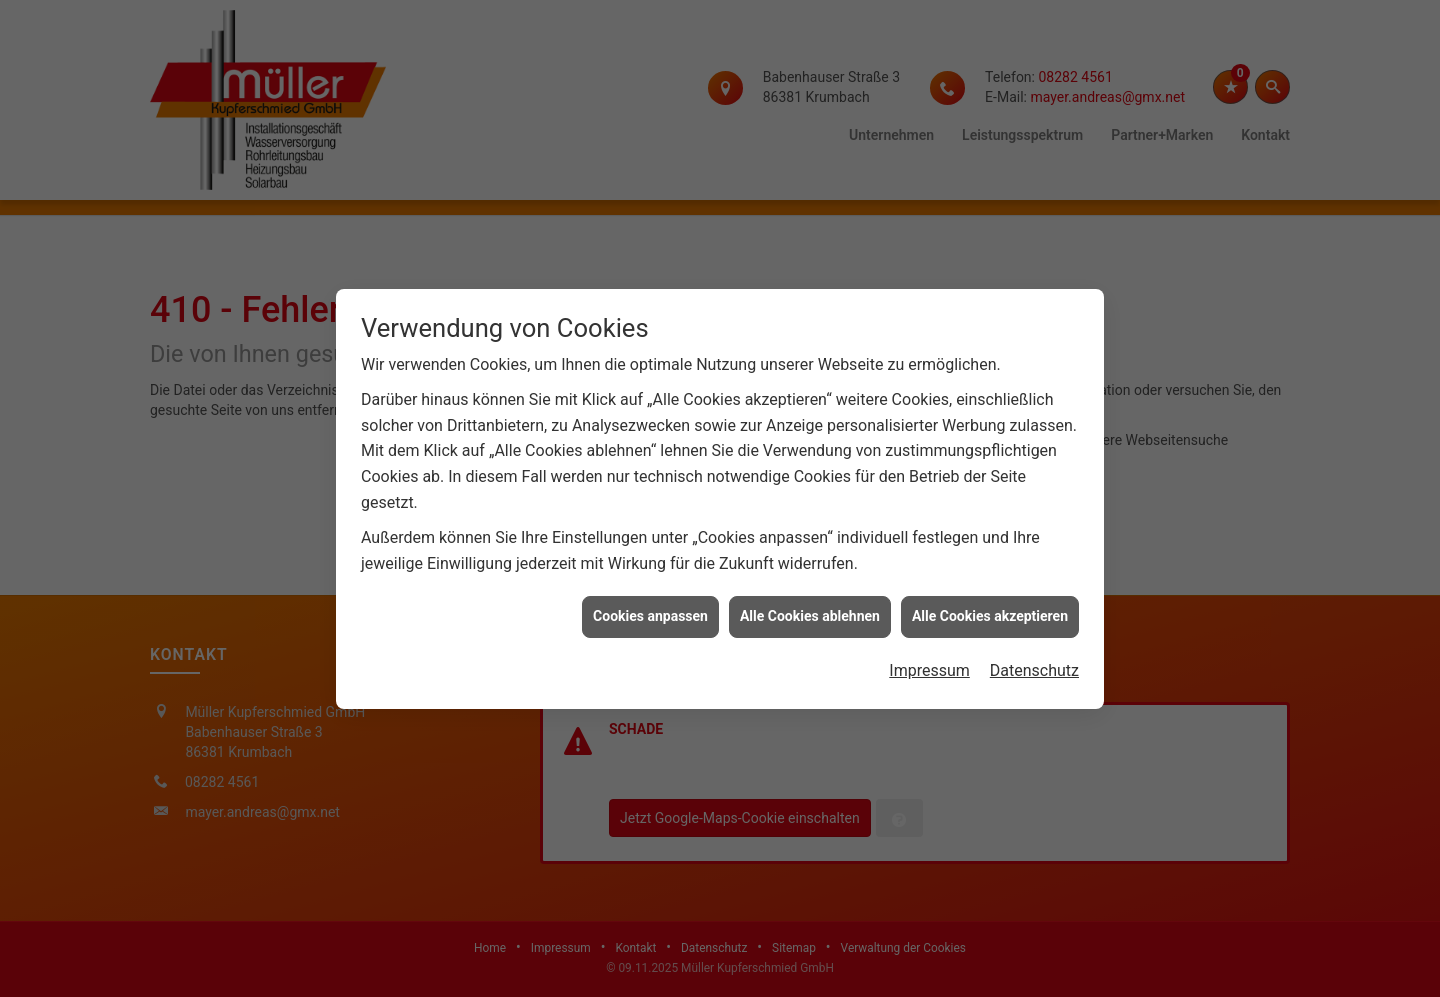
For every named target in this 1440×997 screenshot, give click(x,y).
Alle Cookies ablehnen (810, 613)
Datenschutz (1034, 667)
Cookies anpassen (650, 613)
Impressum (929, 667)
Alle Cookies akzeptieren (990, 613)
